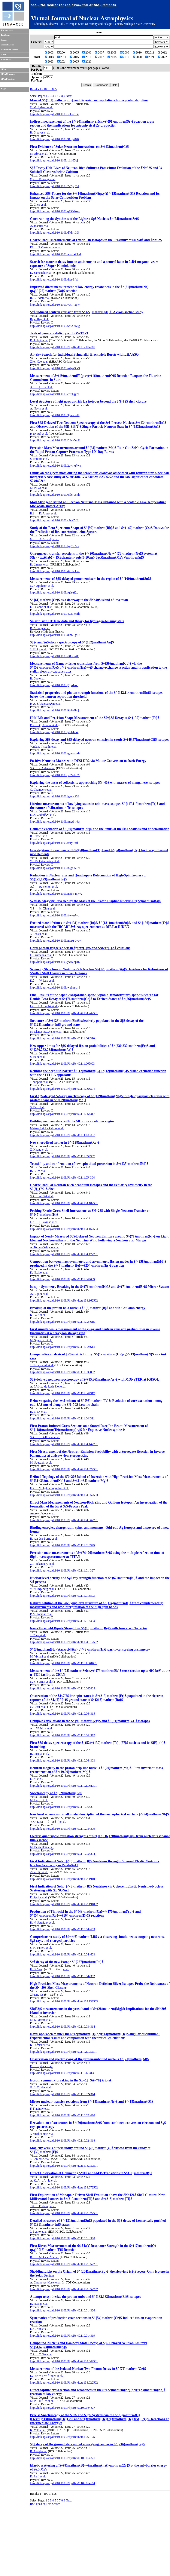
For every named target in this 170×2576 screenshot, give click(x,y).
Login (3, 89)
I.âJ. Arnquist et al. (44, 1006)
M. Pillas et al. (38, 487)
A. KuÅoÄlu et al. (43, 2180)
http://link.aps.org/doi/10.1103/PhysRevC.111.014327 (62, 1570)
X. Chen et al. (38, 204)
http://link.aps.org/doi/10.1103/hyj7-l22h (54, 546)
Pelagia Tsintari (112, 23)
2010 (137, 52)
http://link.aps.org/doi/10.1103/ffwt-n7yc (54, 915)
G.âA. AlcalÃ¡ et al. (44, 539)
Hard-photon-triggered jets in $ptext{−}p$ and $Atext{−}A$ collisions (80, 948)
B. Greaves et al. (40, 132)
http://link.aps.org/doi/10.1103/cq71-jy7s (54, 394)
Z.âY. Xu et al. (41, 2354)
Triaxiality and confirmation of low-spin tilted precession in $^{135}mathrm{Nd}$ (89, 1164)
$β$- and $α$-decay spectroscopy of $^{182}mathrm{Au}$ (72, 642)
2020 (137, 57)
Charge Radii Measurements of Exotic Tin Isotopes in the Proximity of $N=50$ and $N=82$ (96, 240)
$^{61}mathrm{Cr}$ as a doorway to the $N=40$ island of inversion (79, 600)
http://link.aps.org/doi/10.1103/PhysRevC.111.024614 (62, 1346)
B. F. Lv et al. (38, 1170)
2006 (86, 52)
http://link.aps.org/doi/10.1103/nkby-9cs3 (55, 368)
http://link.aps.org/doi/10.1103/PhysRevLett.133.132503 (64, 2001)
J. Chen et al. (38, 1635)
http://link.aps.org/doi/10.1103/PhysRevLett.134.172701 (64, 1254)
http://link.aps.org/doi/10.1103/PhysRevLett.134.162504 (64, 1229)
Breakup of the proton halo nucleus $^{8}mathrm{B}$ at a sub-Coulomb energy (87, 1308)
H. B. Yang (36, 1969)
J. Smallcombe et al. (42, 2133)
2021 (149, 57)
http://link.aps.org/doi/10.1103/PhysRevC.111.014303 (62, 1620)
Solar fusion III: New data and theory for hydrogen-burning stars (77, 621)
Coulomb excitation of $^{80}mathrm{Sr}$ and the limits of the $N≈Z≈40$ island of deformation (99, 829)
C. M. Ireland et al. (41, 107)
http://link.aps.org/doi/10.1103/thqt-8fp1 (54, 279)
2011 (149, 52)
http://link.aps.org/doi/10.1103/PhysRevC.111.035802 (62, 1372)
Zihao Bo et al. (39, 1872)
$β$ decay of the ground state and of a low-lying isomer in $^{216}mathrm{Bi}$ (87, 2444)
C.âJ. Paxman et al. (44, 1222)
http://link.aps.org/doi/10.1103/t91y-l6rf (54, 842)
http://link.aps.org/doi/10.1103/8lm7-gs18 (55, 634)
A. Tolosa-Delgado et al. (44, 1247)
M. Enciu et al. (39, 1800)
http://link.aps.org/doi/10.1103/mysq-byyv (55, 940)
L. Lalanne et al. (40, 607)
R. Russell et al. (39, 836)
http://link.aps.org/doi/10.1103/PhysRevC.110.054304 (62, 1853)
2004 (61, 52)
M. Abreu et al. (39, 153)
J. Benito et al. (38, 2231)
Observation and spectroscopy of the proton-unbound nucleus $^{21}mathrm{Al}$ (89, 2059)
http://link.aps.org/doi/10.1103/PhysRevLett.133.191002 (64, 1904)
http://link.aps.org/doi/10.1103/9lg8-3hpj (54, 710)
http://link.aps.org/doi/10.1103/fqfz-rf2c (54, 592)
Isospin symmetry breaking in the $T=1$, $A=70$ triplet (70, 2080)
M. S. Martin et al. (41, 2019)
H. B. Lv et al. (38, 1411)
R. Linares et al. (39, 564)
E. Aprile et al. (38, 1897)
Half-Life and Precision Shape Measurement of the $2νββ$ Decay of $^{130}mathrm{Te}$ (94, 718)
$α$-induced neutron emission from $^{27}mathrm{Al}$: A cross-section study (86, 312)
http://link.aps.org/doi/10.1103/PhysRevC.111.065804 (62, 1088)
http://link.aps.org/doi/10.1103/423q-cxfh (55, 613)
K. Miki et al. (38, 2430)
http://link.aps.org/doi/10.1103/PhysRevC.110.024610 (62, 2115)
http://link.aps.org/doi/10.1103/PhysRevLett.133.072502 (64, 2187)
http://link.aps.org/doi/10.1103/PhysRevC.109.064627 (62, 2407)
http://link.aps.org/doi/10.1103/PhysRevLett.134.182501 (64, 1203)
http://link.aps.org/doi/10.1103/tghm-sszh (55, 753)
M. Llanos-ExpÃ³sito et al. (46, 1031)
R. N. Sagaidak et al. (42, 1922)
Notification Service (9, 50)
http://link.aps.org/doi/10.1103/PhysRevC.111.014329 (62, 1545)
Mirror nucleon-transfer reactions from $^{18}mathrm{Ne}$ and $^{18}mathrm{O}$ (91, 2101)
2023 (49, 61)
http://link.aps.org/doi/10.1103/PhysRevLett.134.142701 (64, 1444)
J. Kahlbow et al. (40, 2158)
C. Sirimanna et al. (41, 955)
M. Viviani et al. (40, 1656)
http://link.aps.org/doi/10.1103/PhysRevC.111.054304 (62, 1177)
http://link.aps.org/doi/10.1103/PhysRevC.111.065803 (62, 1063)
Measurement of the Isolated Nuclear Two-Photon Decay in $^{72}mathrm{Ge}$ (88, 2369)
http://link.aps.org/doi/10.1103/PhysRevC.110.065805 (62, 1688)
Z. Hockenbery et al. (42, 1563)
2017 (99, 57)
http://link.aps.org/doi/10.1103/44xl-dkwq (55, 571)
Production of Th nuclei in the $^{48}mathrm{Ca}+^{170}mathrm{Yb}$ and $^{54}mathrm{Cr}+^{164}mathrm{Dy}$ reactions (85, 1913)
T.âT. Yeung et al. (43, 2206)
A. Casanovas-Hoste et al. (45, 2282)
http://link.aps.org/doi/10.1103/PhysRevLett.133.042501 (64, 2361)
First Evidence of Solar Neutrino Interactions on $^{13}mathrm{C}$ (79, 147)
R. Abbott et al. (39, 340)
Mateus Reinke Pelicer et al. (47, 1128)
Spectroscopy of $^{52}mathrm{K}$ (56, 1793)
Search (4, 40)
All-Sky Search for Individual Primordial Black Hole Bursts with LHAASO (84, 354)
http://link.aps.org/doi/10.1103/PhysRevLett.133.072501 (64, 2213)
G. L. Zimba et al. (40, 2087)
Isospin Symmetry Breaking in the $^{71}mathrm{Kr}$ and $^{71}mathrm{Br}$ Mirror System (99, 1287)
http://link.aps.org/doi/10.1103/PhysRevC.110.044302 (62, 1976)
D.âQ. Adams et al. (44, 725)
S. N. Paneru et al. (41, 1947)
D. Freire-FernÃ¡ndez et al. (46, 2375)
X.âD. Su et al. (41, 387)
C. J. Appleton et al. (42, 585)
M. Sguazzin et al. (41, 1340)
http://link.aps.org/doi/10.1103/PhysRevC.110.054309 (62, 1828)
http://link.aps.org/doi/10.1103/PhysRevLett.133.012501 (64, 2436)
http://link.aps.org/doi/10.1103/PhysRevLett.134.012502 (64, 1642)
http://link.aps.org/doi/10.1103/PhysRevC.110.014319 (62, 2335)
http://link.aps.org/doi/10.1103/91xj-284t (54, 139)
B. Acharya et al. (40, 628)
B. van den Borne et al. (44, 1538)
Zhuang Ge (37, 1994)
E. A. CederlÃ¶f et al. (43, 814)
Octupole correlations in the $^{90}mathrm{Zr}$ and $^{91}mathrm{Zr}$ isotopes (90, 1721)
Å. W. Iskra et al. (41, 1728)
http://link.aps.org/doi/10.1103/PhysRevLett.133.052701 (64, 2264)
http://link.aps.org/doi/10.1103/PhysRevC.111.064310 (62, 1038)
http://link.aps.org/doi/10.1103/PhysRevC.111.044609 (62, 1279)
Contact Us (6, 59)
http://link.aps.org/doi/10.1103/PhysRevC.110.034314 (62, 2026)
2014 (61, 57)
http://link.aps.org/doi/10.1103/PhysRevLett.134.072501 (64, 1469)
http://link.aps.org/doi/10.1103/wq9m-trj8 (55, 987)
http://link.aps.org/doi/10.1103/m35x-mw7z (56, 893)
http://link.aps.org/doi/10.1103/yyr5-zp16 (55, 961)
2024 (61, 61)
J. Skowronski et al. (42, 1365)
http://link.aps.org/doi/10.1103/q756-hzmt (55, 211)
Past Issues (5, 35)
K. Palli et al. (38, 1315)
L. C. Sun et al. (39, 2328)
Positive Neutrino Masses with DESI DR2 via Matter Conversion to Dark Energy (88, 761)
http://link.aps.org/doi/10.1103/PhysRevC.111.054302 (62, 1156)
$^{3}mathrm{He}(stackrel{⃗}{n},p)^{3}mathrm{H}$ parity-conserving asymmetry (90, 1649)
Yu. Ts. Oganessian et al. (44, 861)
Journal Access (7, 45)
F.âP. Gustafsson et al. (45, 247)
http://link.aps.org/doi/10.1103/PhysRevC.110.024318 (62, 2140)
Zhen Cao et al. (39, 361)
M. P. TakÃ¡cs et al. (42, 2401)
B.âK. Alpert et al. (43, 513)
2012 (162, 52)
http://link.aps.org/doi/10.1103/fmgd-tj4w (55, 821)
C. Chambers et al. (41, 789)
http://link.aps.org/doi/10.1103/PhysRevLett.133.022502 (64, 2382)
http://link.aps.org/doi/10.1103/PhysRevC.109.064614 (62, 2483)
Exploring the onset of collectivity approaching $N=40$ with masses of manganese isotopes (95, 782)
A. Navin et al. (39, 408)
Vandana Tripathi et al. (43, 746)
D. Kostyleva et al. (41, 2066)
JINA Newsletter (8, 74)
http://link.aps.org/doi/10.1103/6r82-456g (55, 325)
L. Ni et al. (36, 1778)
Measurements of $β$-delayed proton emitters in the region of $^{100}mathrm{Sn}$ (90, 579)
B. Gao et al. (37, 678)
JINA (3, 69)
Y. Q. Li (35, 1821)
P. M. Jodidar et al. (41, 1614)
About (3, 55)
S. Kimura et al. (39, 458)
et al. (63, 1821)
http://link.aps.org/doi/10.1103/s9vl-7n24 (54, 520)
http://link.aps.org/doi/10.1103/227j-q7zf (54, 186)
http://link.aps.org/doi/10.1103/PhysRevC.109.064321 (62, 2458)
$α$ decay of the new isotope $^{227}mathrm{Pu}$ (66, 1962)
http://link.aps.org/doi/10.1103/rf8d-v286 (54, 656)
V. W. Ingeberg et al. (42, 1588)
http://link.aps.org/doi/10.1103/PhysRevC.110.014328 (62, 2238)
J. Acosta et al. (38, 933)
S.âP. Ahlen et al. (42, 768)
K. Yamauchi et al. (41, 272)
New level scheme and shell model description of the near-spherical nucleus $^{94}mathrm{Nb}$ (99, 1814)
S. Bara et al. (37, 1056)
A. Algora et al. (39, 1293)
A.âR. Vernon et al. (44, 886)
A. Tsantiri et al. (39, 225)
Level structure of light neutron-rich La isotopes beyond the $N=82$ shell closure (88, 401)
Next (69, 95)
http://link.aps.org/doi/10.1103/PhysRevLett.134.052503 (64, 1495)
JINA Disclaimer (8, 79)
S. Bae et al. (37, 1107)
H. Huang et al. (39, 2303)
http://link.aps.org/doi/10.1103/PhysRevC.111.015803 (62, 1595)
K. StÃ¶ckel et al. (40, 2045)
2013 (49, 57)
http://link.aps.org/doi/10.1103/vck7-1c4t (54, 114)
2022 (162, 57)
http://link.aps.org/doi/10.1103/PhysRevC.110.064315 (62, 1713)
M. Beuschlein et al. (42, 1847)
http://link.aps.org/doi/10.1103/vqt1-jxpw (55, 304)
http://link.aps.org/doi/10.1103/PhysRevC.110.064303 (62, 1760)
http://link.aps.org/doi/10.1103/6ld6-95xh (55, 494)
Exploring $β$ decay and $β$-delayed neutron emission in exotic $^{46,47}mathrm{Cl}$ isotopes (99, 739)
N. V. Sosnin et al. (41, 1681)
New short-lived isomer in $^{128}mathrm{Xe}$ (64, 1142)
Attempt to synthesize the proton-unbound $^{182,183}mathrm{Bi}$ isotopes (85, 2296)
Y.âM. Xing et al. (43, 908)
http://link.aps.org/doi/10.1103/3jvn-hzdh (55, 415)
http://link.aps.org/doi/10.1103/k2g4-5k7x (55, 867)
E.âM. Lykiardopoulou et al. (49, 1488)
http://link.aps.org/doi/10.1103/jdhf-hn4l (54, 732)
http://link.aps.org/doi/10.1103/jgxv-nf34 (54, 796)
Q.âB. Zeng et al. (42, 179)
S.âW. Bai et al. (41, 1196)
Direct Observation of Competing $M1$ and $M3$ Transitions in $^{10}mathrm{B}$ (91, 2173)
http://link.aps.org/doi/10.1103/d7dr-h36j (54, 232)
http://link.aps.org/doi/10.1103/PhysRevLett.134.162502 (64, 1300)
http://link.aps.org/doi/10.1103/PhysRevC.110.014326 (62, 2310)
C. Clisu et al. (38, 1706)
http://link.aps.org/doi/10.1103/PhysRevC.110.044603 (62, 1954)
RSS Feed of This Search (45, 2503)
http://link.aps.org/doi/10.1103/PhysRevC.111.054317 (62, 1113)
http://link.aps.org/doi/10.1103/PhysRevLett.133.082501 (64, 2165)
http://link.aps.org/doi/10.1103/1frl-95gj (54, 160)
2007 (99, 52)
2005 (74, 52)
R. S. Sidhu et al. (40, 297)
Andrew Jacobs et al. (42, 1513)
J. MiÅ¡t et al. (38, 649)
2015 (74, 57)
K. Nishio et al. (39, 1272)
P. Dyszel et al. (39, 433)
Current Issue (7, 30)
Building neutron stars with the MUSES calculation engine (72, 1121)
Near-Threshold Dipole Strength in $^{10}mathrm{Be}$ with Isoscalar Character (88, 1628)
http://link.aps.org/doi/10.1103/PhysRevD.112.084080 (62, 347)
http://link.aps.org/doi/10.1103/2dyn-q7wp (55, 465)
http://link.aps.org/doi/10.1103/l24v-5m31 (55, 440)
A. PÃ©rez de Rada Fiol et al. (48, 1386)
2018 (112, 57)
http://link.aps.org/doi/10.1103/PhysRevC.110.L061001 (63, 1663)
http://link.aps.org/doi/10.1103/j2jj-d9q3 (54, 685)
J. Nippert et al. (39, 1082)
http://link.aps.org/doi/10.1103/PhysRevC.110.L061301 (63, 1785)
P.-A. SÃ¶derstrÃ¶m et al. (45, 703)
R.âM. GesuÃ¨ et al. (44, 2257)
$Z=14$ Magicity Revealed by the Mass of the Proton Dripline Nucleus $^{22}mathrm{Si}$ (95, 901)
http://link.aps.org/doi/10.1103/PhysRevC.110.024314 (62, 2094)
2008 (112, 52)
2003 (49, 52)
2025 (74, 61)
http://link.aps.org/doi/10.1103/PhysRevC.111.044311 (62, 1418)
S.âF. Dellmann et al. (45, 1437)
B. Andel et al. (38, 2451)
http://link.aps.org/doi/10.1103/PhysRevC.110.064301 (62, 1806)
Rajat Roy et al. (39, 319)
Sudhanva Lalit (55, 23)
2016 (86, 57)
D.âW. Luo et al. (42, 980)
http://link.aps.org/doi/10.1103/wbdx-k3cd (55, 254)
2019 (124, 57)
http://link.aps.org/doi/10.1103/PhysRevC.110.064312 (62, 1735)
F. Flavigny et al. (40, 2108)
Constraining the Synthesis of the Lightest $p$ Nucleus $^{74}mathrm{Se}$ (84, 219)
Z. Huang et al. (39, 1149)
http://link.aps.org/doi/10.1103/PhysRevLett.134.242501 (64, 1013)
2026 (86, 61)
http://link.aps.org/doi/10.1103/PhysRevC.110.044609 (62, 1929)
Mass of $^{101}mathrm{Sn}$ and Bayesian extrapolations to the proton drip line (89, 100)
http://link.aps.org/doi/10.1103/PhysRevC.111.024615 (62, 1321)
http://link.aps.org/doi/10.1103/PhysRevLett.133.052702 (64, 2289)
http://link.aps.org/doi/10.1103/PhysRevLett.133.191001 (64, 1879)
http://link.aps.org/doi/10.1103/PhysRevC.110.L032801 (63, 2051)
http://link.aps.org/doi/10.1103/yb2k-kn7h (55, 775)
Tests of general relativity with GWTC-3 (59, 333)
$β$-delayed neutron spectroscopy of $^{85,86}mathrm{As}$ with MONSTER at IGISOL (94, 1379)
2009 (124, 52)
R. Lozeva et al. (39, 1753)
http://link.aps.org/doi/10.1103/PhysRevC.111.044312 (62, 1393)
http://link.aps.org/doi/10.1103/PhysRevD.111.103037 (62, 1135)
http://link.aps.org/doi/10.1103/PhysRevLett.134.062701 (64, 1520)
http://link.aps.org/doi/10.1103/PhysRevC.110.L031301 (63, 2073)
